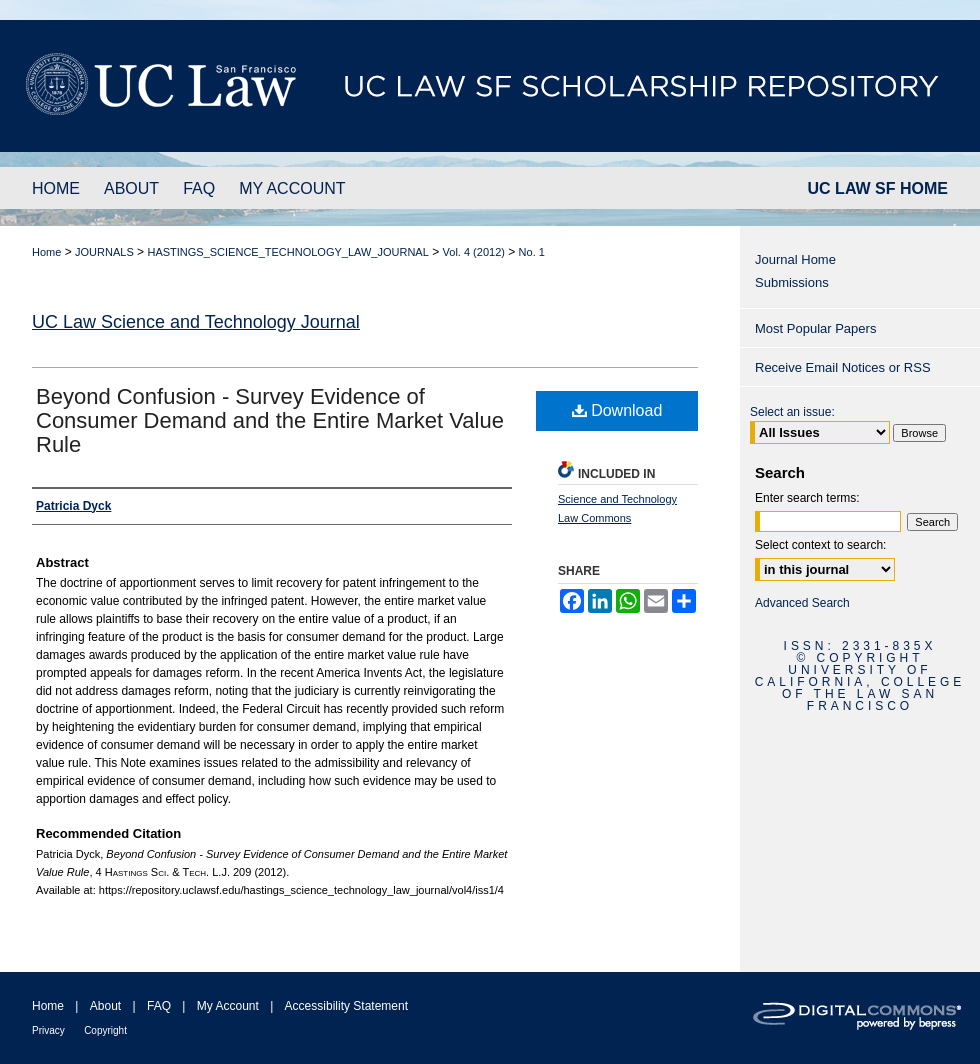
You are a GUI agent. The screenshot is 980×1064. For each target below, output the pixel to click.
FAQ (159, 1006)
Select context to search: (820, 545)
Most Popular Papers (815, 328)
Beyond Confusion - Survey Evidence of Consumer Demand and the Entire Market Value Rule (270, 420)
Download (617, 410)
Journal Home (795, 259)
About (105, 1006)
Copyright (105, 1030)
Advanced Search (802, 603)
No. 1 (532, 252)
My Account (228, 1006)
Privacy (48, 1030)
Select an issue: (792, 412)
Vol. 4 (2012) (474, 252)
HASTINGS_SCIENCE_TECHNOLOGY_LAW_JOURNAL (287, 252)
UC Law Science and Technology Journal (196, 322)
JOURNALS (104, 252)
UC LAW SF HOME (878, 188)
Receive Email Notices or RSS (843, 367)
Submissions (792, 282)
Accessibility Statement (346, 1006)
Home (46, 252)
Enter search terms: (807, 498)
